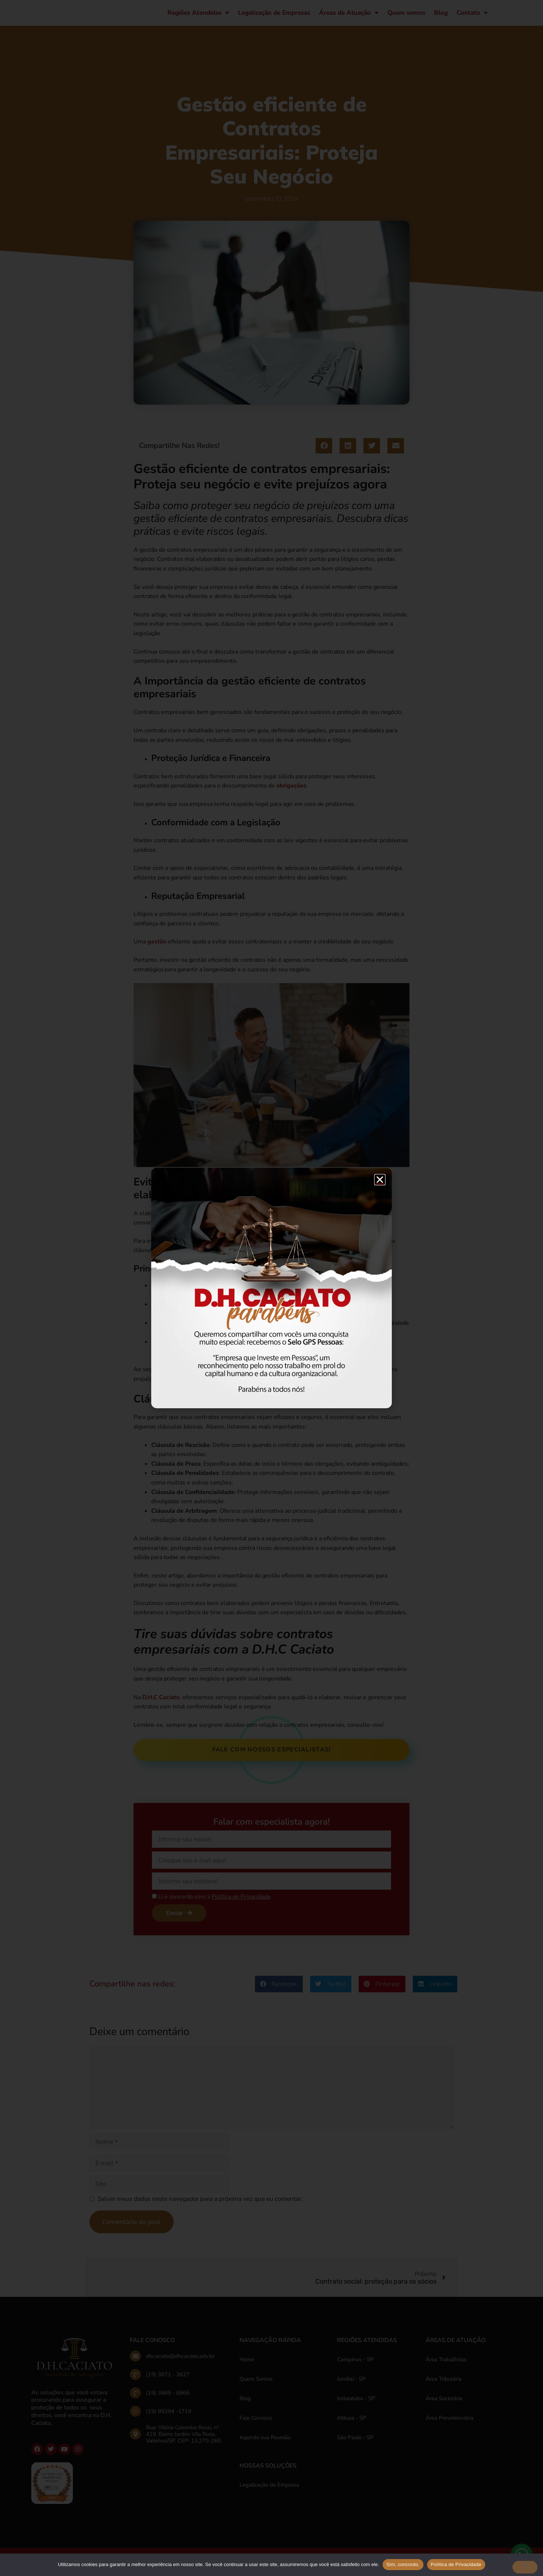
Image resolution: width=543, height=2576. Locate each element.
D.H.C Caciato (161, 1704)
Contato (472, 16)
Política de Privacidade (456, 2564)
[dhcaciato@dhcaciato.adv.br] (135, 2362)
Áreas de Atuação (349, 16)
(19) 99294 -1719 (168, 2418)
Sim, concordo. (402, 2564)
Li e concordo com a (214, 1903)
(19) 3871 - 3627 (167, 2381)
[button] (324, 452)
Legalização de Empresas (274, 15)
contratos (267, 1247)
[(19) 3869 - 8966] (135, 2399)
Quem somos (406, 15)
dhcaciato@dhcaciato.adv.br (180, 2362)
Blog (441, 15)
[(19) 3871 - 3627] (135, 2381)
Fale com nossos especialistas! (271, 1756)
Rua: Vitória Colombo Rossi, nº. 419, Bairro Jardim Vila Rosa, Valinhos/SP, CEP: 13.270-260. (184, 2440)
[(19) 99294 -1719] (135, 2417)
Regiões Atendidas (198, 16)
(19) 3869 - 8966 (167, 2399)
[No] (524, 2567)
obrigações (291, 792)
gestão (157, 948)
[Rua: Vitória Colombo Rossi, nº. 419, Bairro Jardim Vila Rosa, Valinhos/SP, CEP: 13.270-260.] (135, 2440)
